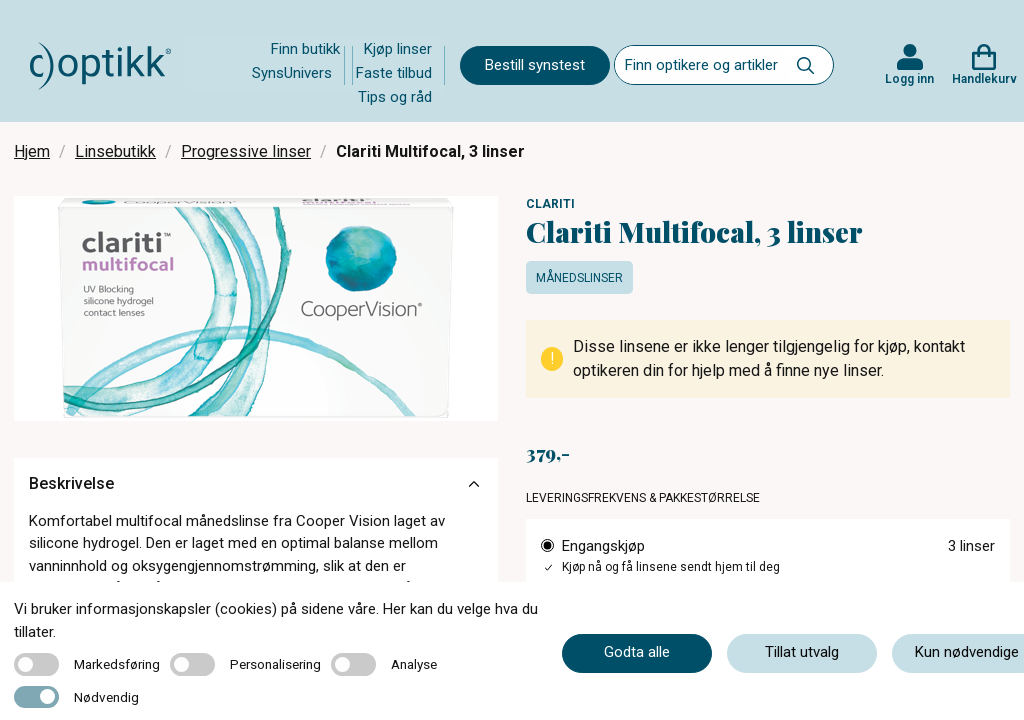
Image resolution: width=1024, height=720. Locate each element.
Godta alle (637, 652)
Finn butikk (305, 49)
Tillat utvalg (802, 652)
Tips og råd (395, 97)
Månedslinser (579, 278)
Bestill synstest (535, 65)
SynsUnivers (292, 73)
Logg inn (909, 79)
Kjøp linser (398, 49)
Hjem (32, 151)
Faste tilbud (394, 73)
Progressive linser (246, 151)
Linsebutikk (115, 151)
